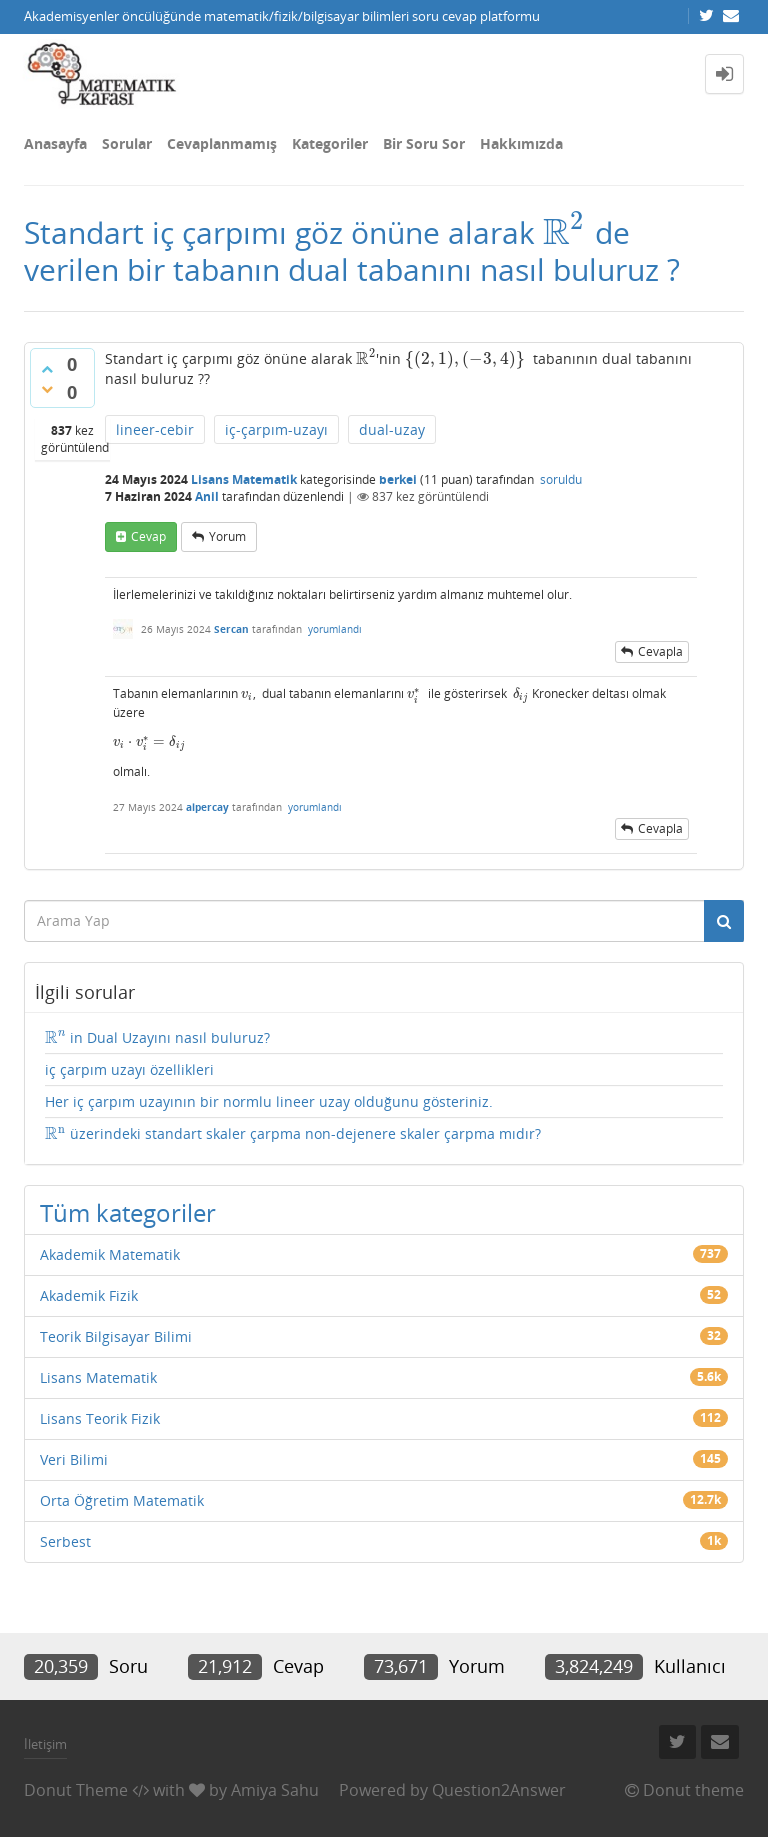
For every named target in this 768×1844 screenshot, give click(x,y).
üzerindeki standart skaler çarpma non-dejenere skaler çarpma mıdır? (293, 1134)
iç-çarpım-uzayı (276, 429)
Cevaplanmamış (222, 143)
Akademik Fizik (89, 1295)
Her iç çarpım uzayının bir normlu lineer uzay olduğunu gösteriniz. (269, 1101)
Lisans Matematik (244, 479)
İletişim (45, 1744)
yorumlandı (335, 629)
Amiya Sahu (275, 1790)
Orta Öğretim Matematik (122, 1500)
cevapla (660, 651)
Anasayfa (55, 143)
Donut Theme (76, 1790)
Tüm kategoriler (128, 1212)
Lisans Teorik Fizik (100, 1418)
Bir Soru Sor (424, 143)
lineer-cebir (155, 429)
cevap (148, 536)
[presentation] (565, 232)
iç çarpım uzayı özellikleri (129, 1069)
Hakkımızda (521, 143)
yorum (227, 536)
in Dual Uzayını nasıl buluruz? (157, 1038)
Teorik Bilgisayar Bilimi (116, 1336)
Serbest (65, 1541)
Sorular (127, 143)
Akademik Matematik (110, 1254)
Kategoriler (330, 143)
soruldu (561, 479)
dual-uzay (392, 429)
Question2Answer (499, 1790)
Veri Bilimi (74, 1459)
